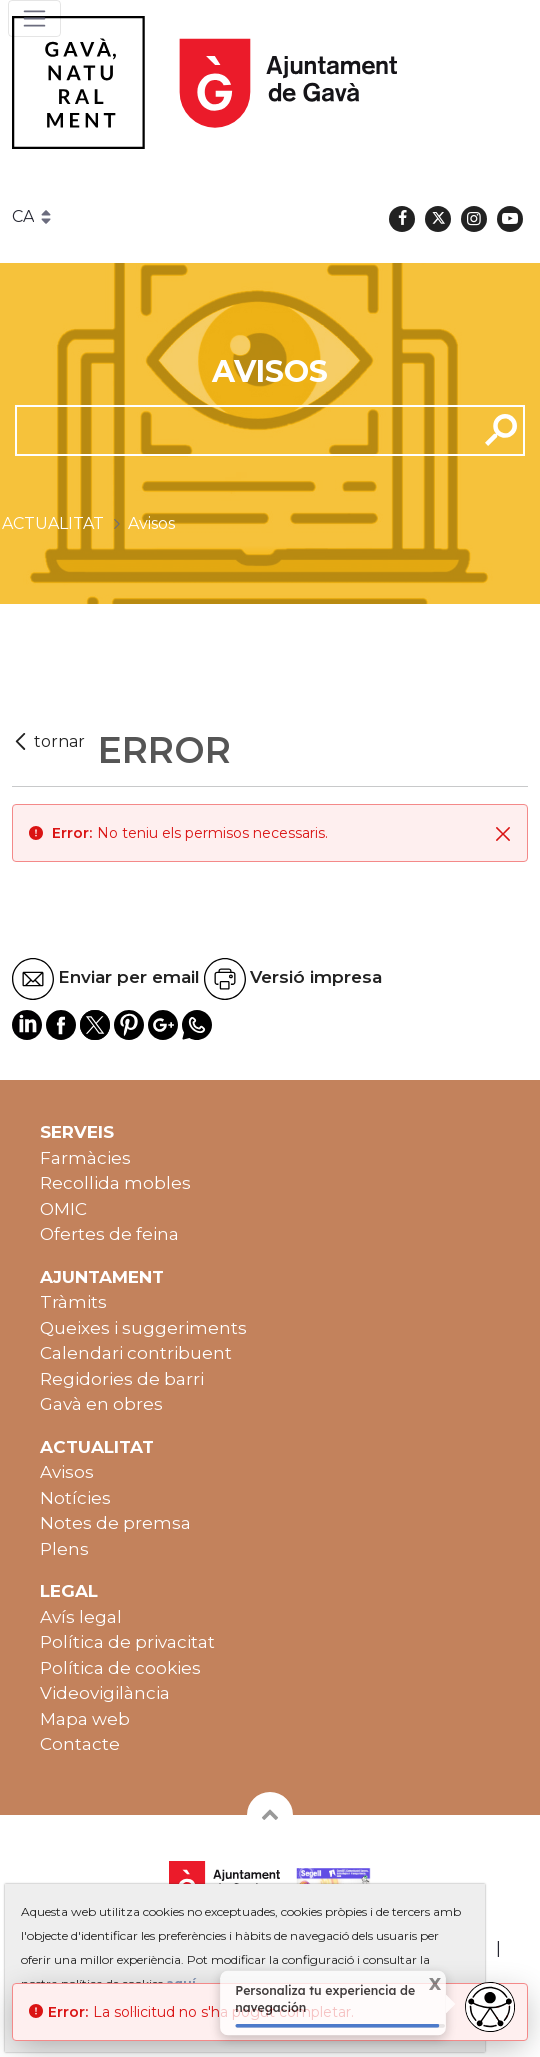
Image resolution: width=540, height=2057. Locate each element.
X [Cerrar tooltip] (423, 1985)
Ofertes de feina (109, 1234)
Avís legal (81, 1617)
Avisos (67, 1472)
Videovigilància (105, 1693)
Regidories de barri (122, 1379)
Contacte (80, 1744)
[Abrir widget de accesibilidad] (490, 2007)
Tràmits (73, 1302)
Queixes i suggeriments (143, 1328)
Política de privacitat (127, 1642)
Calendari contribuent (136, 1353)
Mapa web (85, 1719)
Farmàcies (85, 1158)
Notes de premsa (115, 1523)
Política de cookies (120, 1668)
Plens (64, 1549)
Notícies (75, 1498)
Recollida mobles (115, 1183)
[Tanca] (503, 833)
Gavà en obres (101, 1404)
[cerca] (239, 430)
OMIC (63, 1209)
